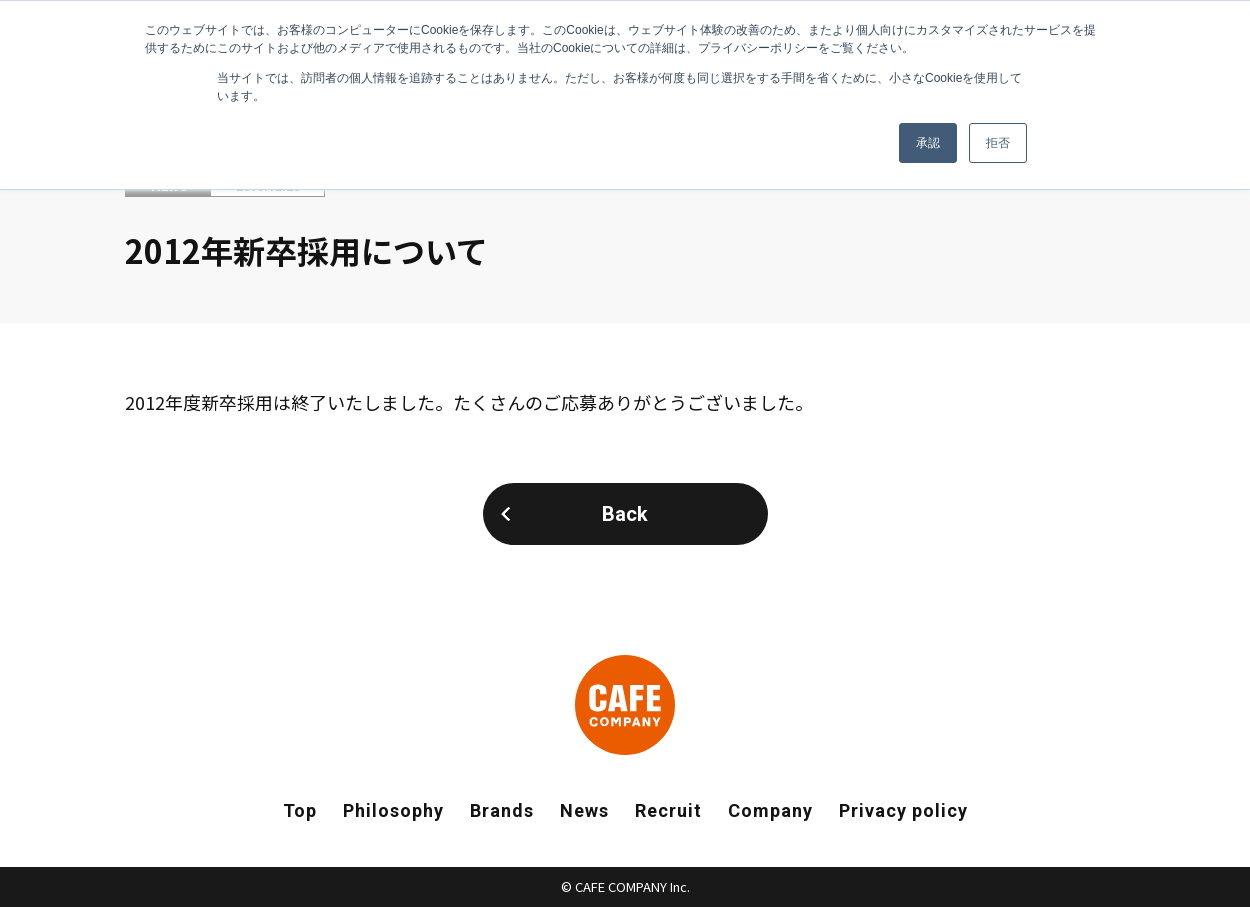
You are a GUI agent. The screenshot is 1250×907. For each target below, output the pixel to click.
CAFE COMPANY (625, 705)
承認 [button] (928, 143)
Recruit (668, 810)
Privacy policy (903, 810)
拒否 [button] (998, 143)
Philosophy (393, 810)
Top (300, 810)
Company (770, 810)
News (584, 810)
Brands (502, 810)
